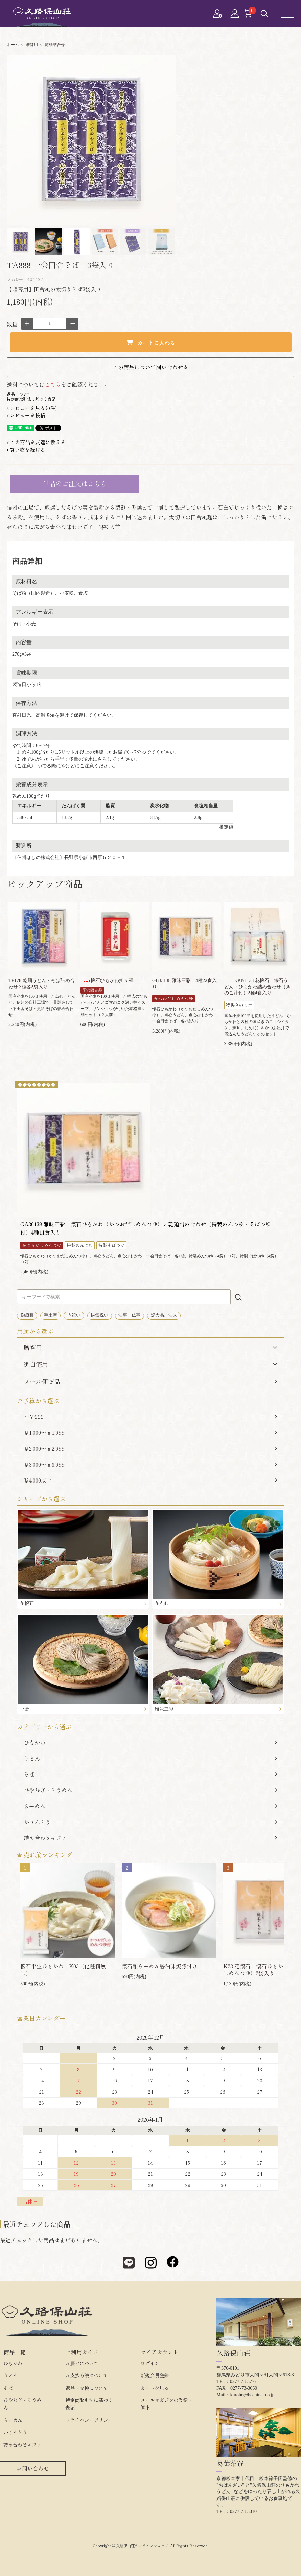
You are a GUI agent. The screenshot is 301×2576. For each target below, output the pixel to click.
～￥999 (150, 1417)
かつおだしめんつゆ (173, 998)
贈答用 (32, 44)
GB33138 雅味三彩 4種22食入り (184, 983)
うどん (150, 1758)
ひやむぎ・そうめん (150, 1790)
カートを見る (154, 2387)
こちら (53, 384)
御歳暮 (27, 1315)
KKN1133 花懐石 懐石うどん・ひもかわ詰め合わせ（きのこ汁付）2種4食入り (257, 986)
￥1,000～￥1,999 (150, 1432)
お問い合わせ (33, 2468)
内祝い (73, 1315)
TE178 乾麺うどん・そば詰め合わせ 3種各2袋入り (41, 983)
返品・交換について (86, 2387)
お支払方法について (86, 2375)
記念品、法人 (164, 1315)
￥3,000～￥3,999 (150, 1464)
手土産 (50, 1315)
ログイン (149, 2363)
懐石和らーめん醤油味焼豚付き (160, 1966)
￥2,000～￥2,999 (150, 1448)
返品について (19, 394)
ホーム (13, 44)
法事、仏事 (129, 1315)
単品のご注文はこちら (75, 483)
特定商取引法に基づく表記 (31, 399)
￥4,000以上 (150, 1480)
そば (150, 1774)
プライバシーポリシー (89, 2419)
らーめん (150, 1806)
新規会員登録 (154, 2375)
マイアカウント (160, 2352)
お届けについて (81, 2363)
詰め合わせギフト (150, 1838)
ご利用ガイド (82, 2352)
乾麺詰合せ (55, 44)
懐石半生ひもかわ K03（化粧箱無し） (63, 1970)
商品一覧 (14, 2352)
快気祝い (99, 1315)
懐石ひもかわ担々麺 (106, 980)
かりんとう (150, 1822)
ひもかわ (150, 1742)
